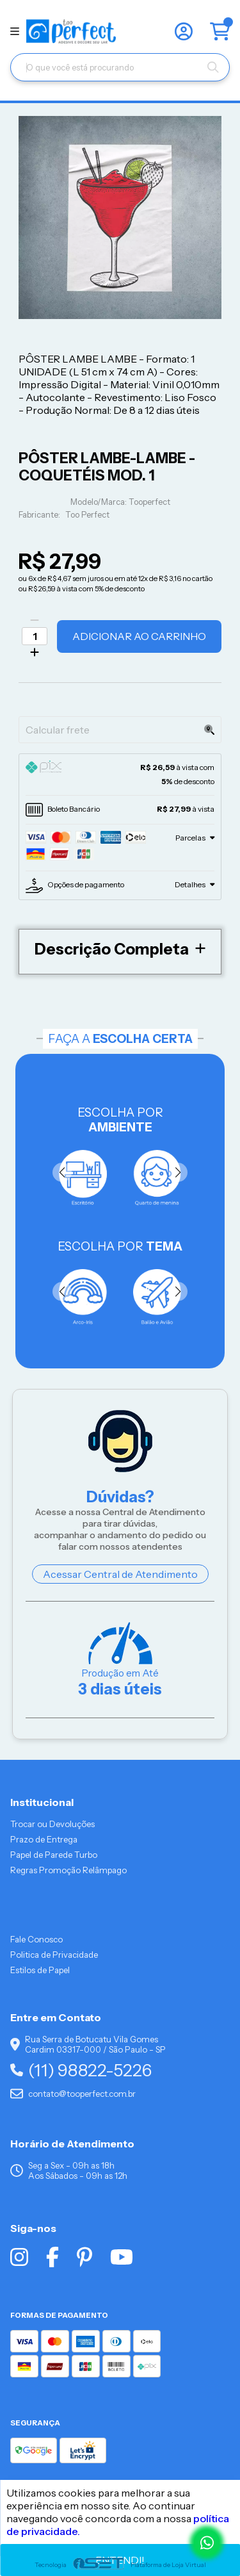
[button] (178, 1172)
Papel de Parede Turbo (53, 1855)
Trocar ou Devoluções (52, 1824)
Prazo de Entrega (43, 1839)
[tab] (120, 774)
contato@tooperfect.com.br (73, 2093)
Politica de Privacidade (54, 1954)
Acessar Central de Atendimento (120, 1574)
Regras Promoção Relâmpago (68, 1870)
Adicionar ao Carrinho (139, 636)
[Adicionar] (35, 652)
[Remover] (35, 620)
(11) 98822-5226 (81, 2070)
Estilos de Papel (40, 1970)
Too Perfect (87, 515)
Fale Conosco (36, 1939)
